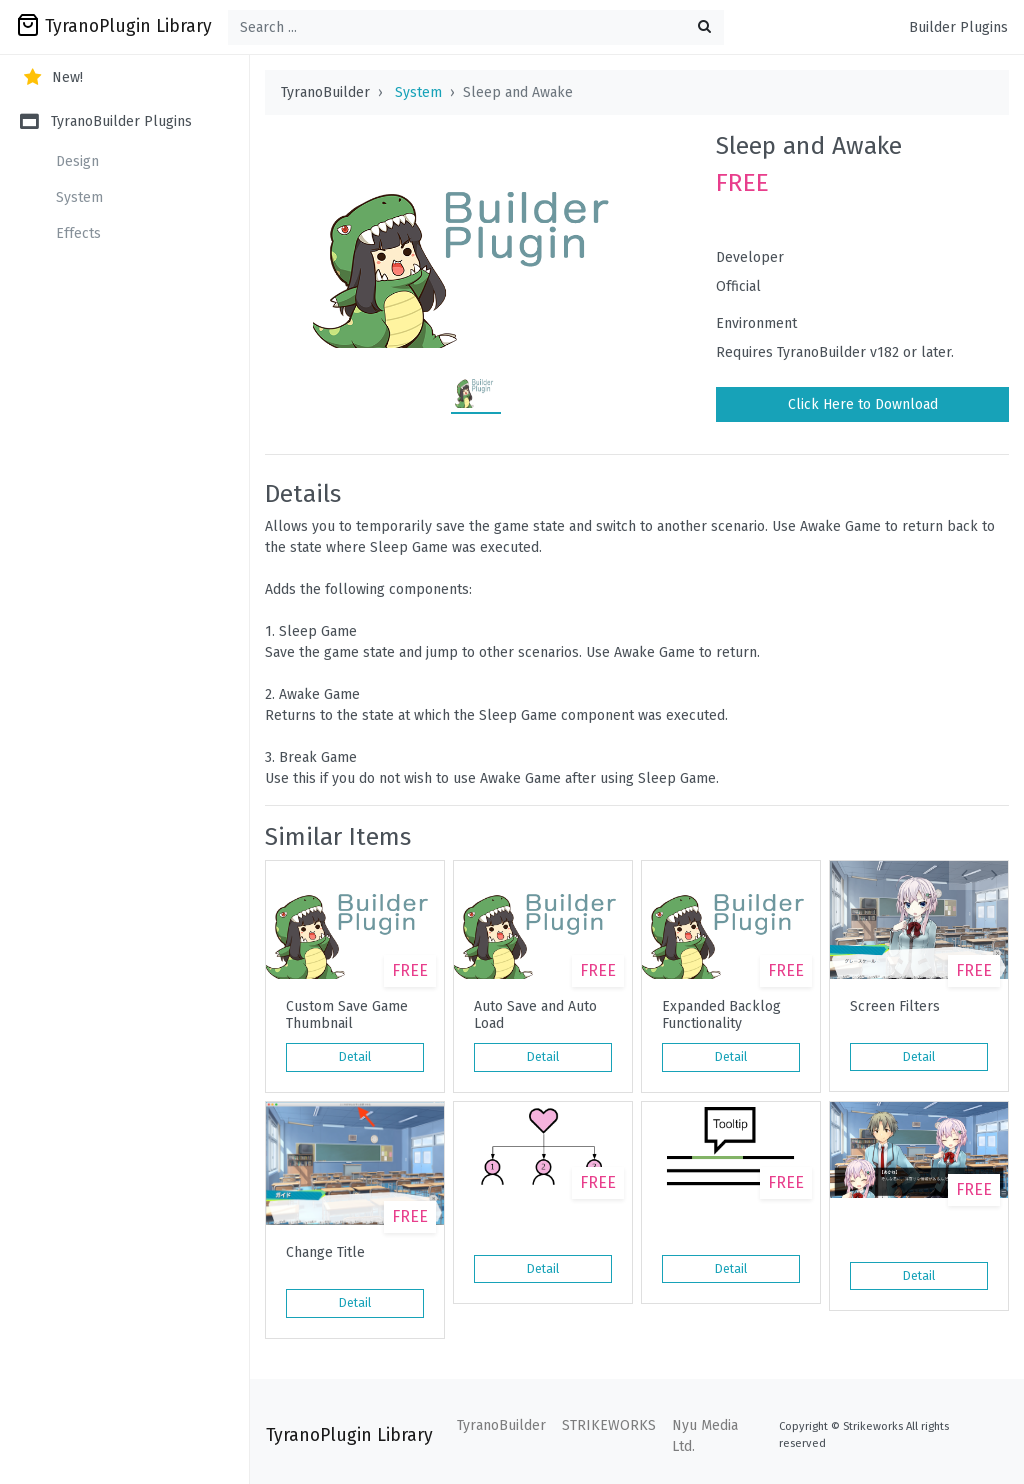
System (79, 197)
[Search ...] (476, 27)
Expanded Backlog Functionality (721, 1015)
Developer (750, 257)
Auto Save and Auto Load (535, 1015)
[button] (964, 875)
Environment (756, 323)
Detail (355, 1057)
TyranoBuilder (501, 1425)
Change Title (325, 1253)
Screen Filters (895, 1007)
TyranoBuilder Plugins (106, 121)
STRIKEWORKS (609, 1425)
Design (77, 161)
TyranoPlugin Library (114, 25)
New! (51, 77)
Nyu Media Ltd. (705, 1436)
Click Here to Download (863, 404)
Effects (78, 233)
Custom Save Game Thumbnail (347, 1015)
